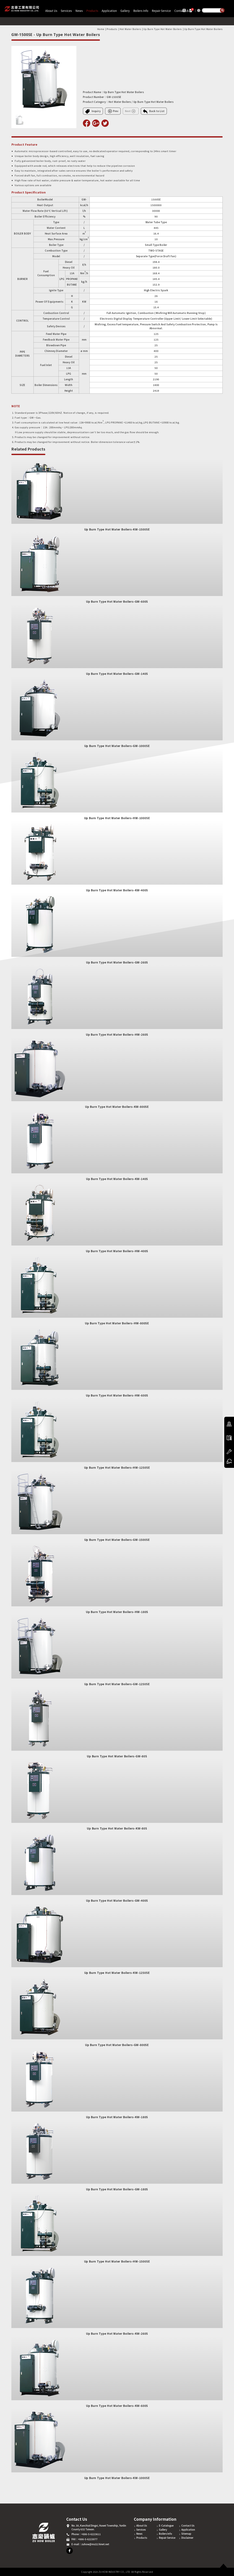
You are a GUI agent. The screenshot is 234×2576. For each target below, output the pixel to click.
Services (66, 11)
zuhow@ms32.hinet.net (95, 2544)
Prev (112, 111)
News (79, 11)
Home (100, 29)
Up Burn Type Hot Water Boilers (162, 29)
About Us (51, 11)
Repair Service (161, 11)
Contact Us (181, 11)
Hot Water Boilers (130, 29)
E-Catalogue (166, 2525)
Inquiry (93, 111)
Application (109, 11)
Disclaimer (187, 2537)
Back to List (154, 111)
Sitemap (186, 2533)
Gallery (125, 11)
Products (92, 11)
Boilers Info (140, 11)
